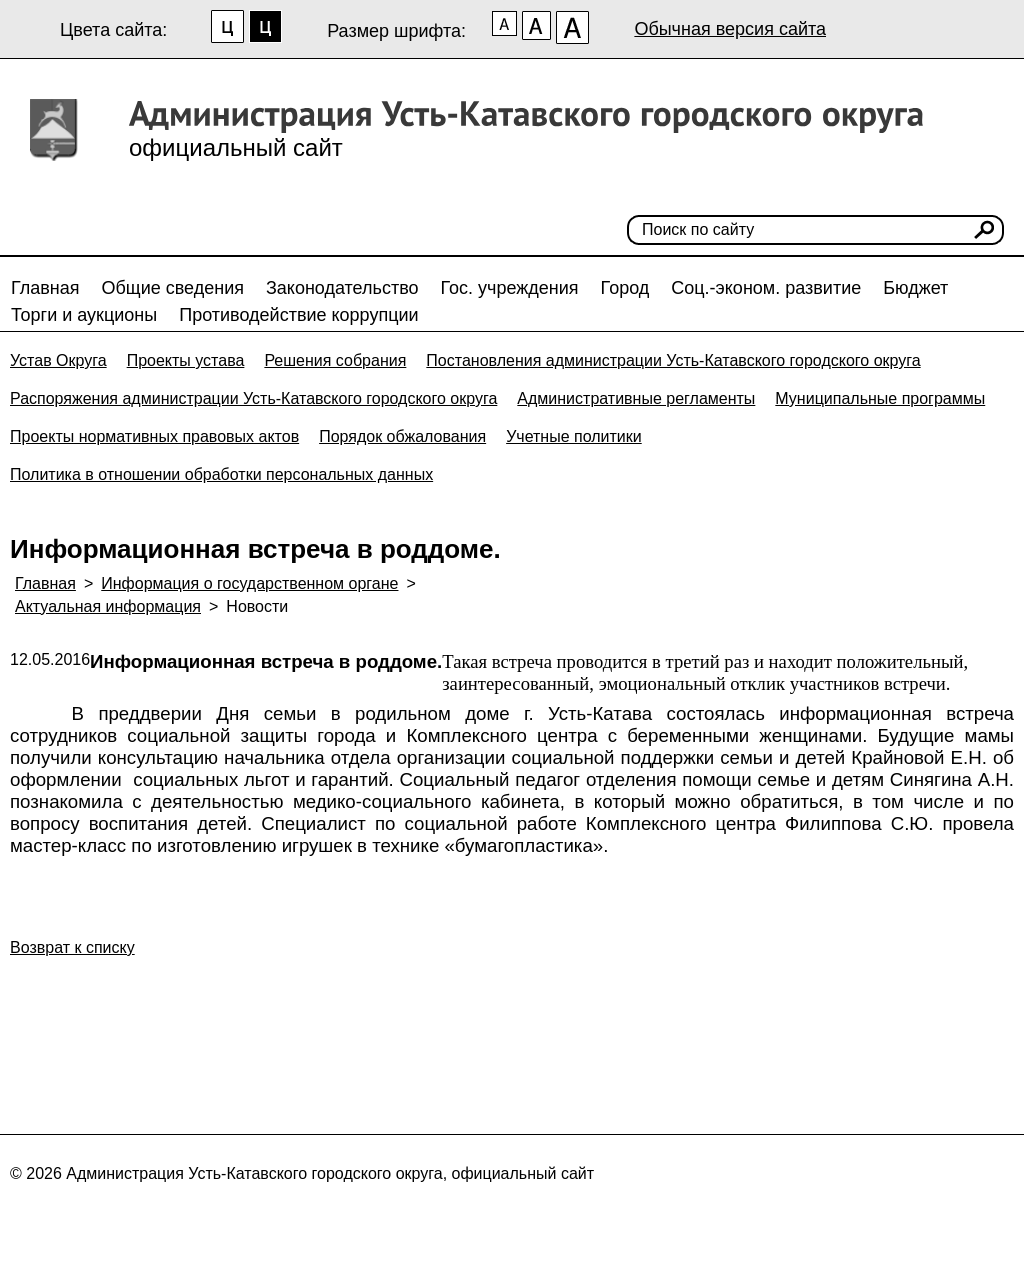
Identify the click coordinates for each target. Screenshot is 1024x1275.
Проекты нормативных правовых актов (154, 436)
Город (625, 288)
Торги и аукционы (84, 315)
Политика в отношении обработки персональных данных (221, 474)
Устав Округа (58, 360)
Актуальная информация (108, 606)
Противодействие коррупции (298, 315)
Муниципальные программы (880, 398)
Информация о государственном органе (249, 583)
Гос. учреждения (510, 288)
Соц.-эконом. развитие (766, 288)
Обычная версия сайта (730, 29)
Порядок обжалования (402, 436)
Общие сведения (173, 288)
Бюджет (915, 288)
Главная (45, 288)
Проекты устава (186, 360)
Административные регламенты (636, 398)
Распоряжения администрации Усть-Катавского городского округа (253, 398)
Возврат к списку (72, 947)
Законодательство (342, 288)
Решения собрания (335, 360)
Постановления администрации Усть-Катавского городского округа (673, 360)
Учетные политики (574, 436)
